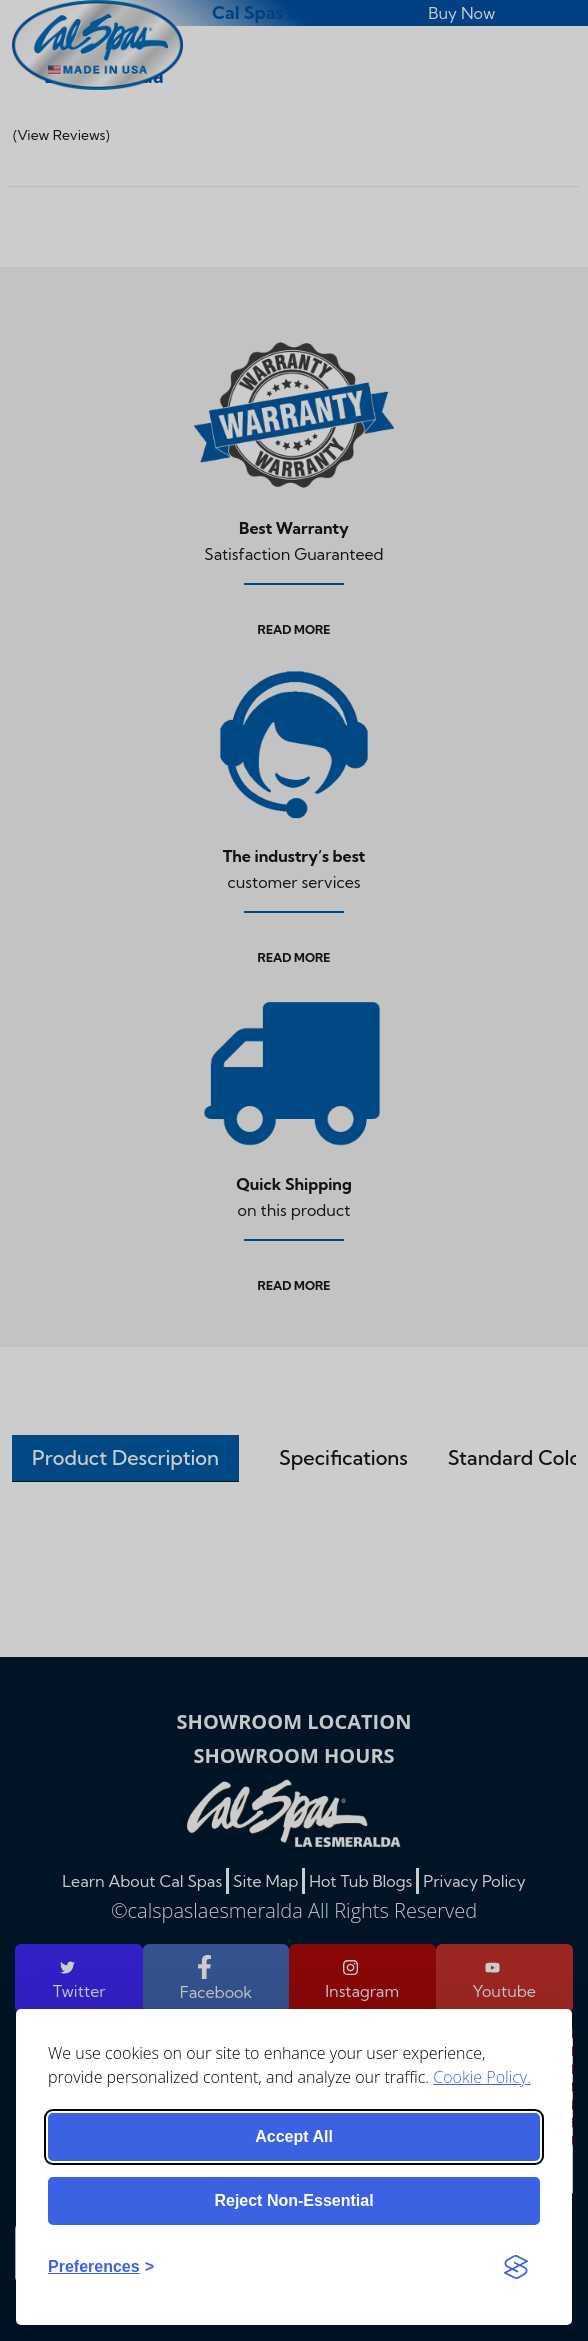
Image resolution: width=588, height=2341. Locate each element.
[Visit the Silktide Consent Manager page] (516, 2267)
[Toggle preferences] (101, 2267)
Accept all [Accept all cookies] (294, 2136)
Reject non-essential (293, 2200)
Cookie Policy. (482, 2077)
